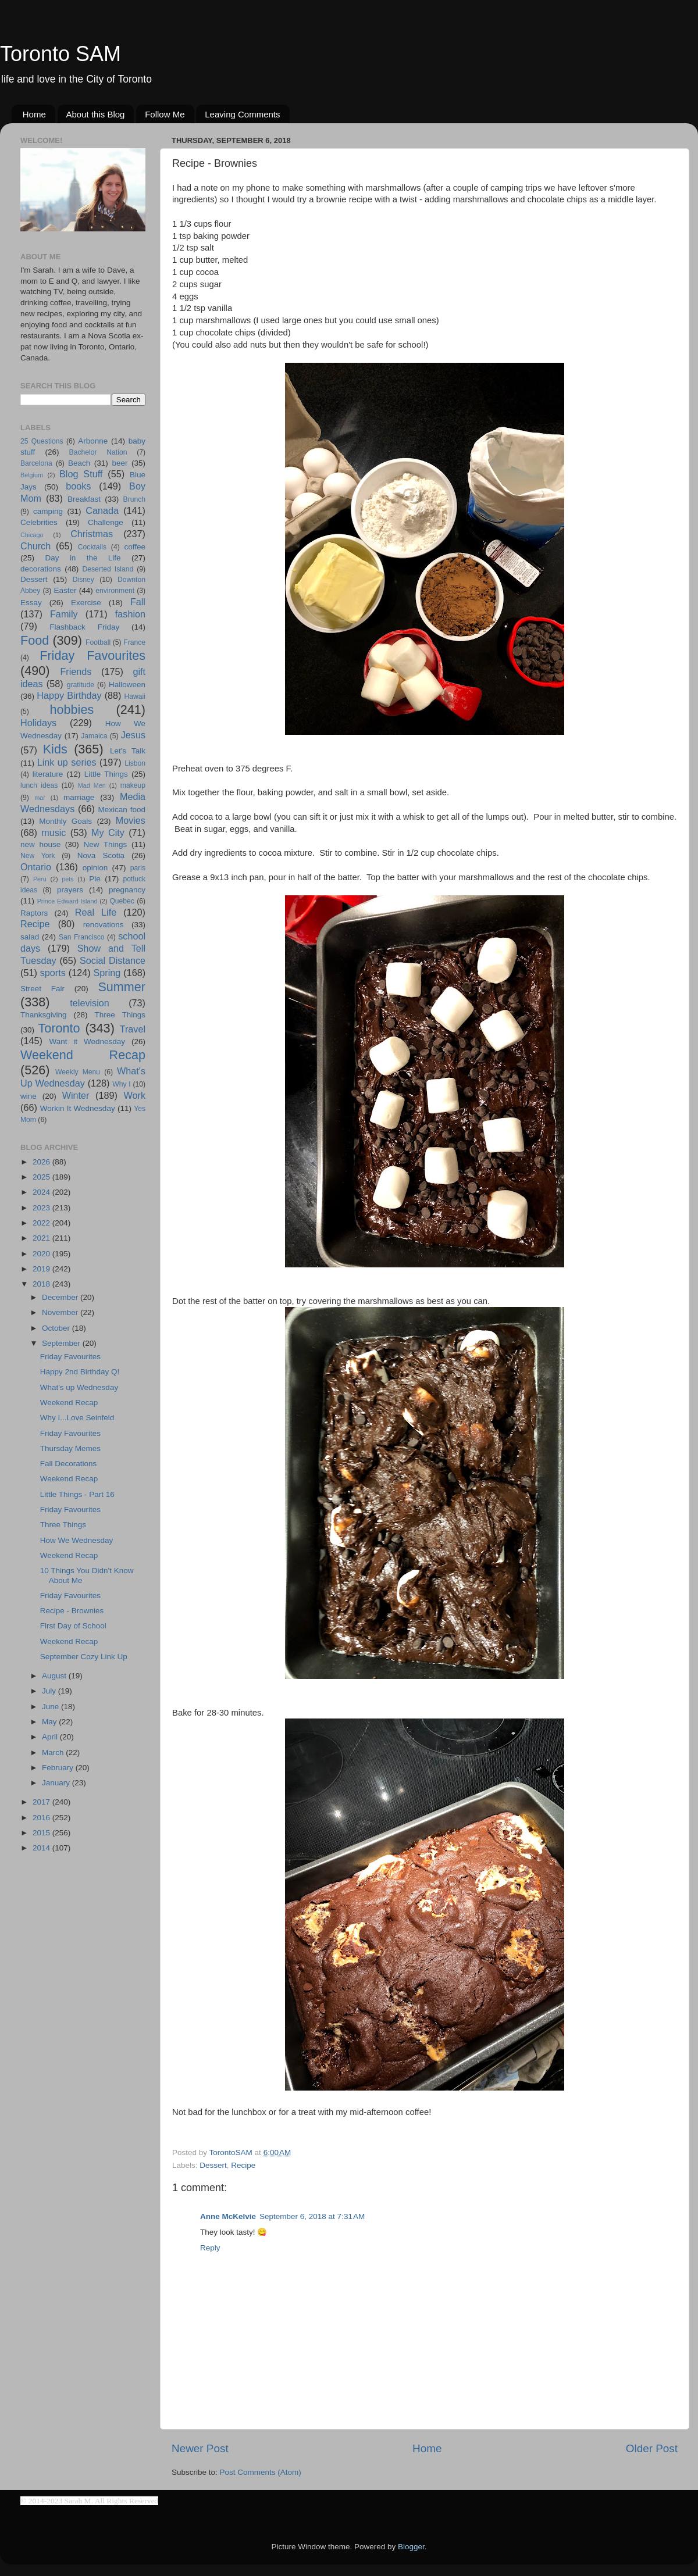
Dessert (213, 2165)
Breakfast (84, 499)
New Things (105, 844)
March (54, 1752)
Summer (121, 987)
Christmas (91, 533)
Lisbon (134, 763)
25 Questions (41, 441)
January (57, 1782)
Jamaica (94, 736)
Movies (130, 820)
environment (114, 591)
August (55, 1675)
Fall (137, 601)
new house (40, 844)
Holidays (38, 722)
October (57, 1328)
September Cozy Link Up (83, 1656)
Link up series (67, 762)
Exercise (86, 602)
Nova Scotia (100, 855)
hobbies (72, 709)
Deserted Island (108, 569)
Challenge (105, 522)
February (59, 1767)
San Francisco (82, 937)
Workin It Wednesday (77, 1108)
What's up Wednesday (79, 1387)
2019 (42, 1268)
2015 (42, 1832)
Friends (75, 671)
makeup (132, 785)
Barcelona (36, 463)
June (51, 1706)
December (61, 1297)
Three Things (120, 1014)
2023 (42, 1207)
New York (37, 856)
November (61, 1312)
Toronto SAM (60, 54)
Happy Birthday (69, 695)
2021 (42, 1238)
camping (48, 511)
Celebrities (39, 522)
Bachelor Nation (98, 452)
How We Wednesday (76, 1540)
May (50, 1721)
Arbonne (93, 441)
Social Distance (112, 960)
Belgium (31, 474)
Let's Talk (127, 750)
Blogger (411, 2546)
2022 (42, 1223)
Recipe (243, 2165)
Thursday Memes (70, 1448)
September (62, 1343)
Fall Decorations (68, 1463)
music (53, 832)
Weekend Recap (82, 1055)
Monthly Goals (65, 821)
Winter (76, 1095)
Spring (107, 972)
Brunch (134, 499)
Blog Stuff (80, 474)
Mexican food (122, 809)
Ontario (35, 867)
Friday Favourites (92, 655)
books (78, 486)
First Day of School (73, 1625)
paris (137, 868)
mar (39, 797)
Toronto (59, 1028)
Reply (210, 2247)
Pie (95, 878)
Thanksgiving (43, 1014)
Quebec (121, 901)
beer (119, 463)
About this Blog (95, 114)
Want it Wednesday (87, 1041)
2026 (42, 1161)
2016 (42, 1817)
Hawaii (134, 696)
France (134, 642)
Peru (40, 879)
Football (98, 642)
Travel (132, 1029)
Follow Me (164, 114)
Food (34, 640)
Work (134, 1095)
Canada (102, 510)
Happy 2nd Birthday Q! (80, 1371)
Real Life (95, 912)
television (89, 1003)
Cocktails (92, 547)
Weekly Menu (77, 1072)
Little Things (106, 774)
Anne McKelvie (228, 2216)
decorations (40, 568)
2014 (42, 1847)
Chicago (32, 534)
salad (29, 936)
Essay (31, 602)
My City (107, 832)
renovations (103, 924)
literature (48, 774)
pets (67, 879)
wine (28, 1096)
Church (35, 546)
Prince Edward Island (67, 901)
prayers (70, 889)
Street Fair (42, 988)
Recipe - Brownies (72, 1610)
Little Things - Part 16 (77, 1494)
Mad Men (92, 785)
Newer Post (200, 2448)
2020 (42, 1253)
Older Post (652, 2448)
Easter (65, 590)
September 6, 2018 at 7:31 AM (312, 2216)
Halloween (127, 684)
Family (64, 614)
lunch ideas (39, 785)
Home (34, 114)
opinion (95, 867)
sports (53, 972)
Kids (55, 749)
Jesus (133, 735)
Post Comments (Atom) (260, 2472)
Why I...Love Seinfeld (77, 1417)
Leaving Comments (242, 114)
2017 (42, 1802)
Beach (79, 463)
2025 (42, 1177)
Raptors (34, 913)
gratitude (80, 685)
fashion (130, 614)
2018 (42, 1284)
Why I (121, 1084)
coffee (134, 546)
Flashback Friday (84, 627)
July (50, 1691)
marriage (78, 797)
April (51, 1736)
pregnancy (127, 889)
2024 (42, 1192)
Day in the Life (82, 557)
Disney (83, 580)
